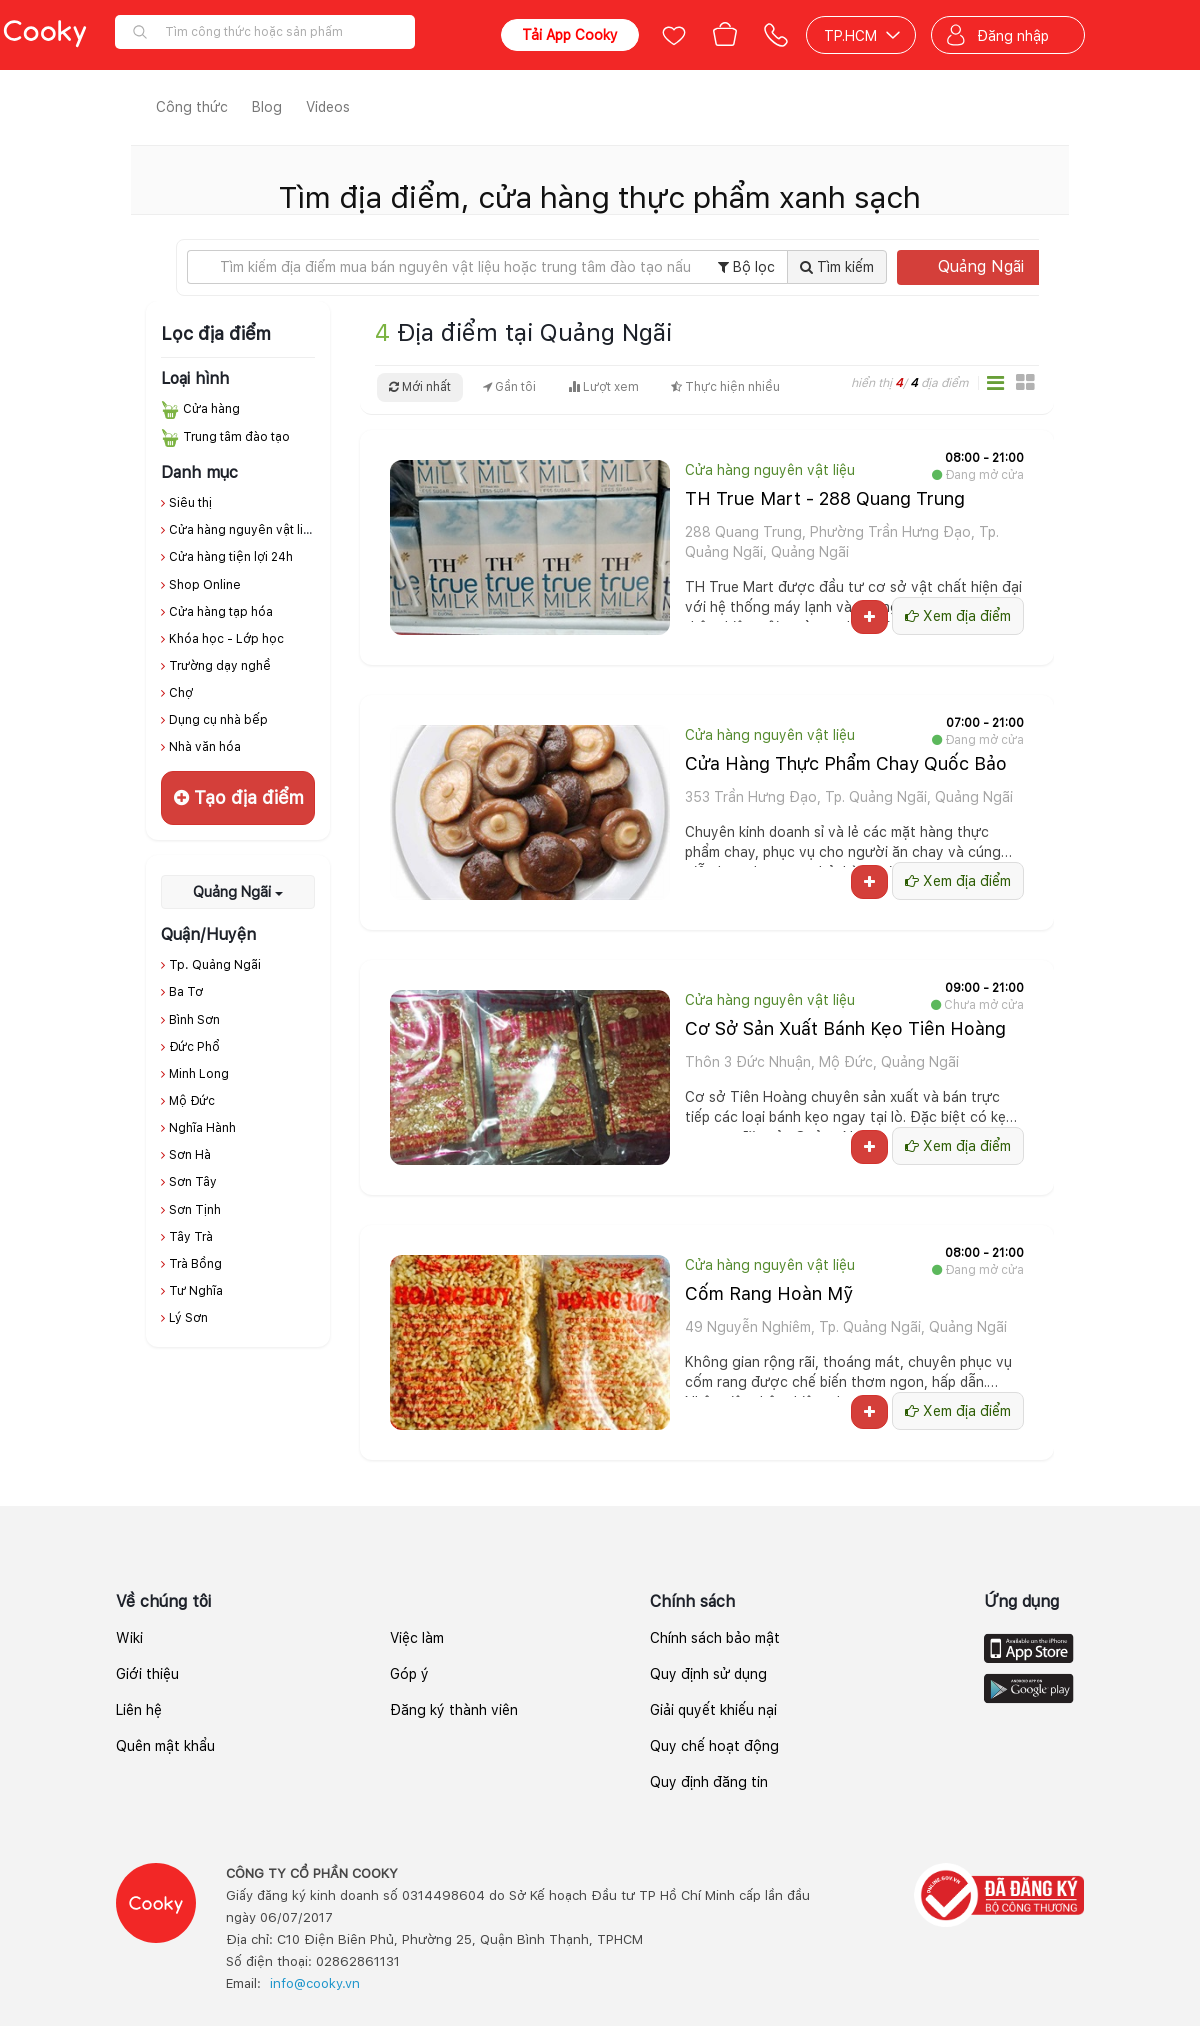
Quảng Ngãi (994, 266)
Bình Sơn (194, 1020)
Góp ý (409, 1674)
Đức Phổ (194, 1047)
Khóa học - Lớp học (226, 639)
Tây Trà (191, 1237)
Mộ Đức (192, 1101)
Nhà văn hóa (205, 747)
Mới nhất (420, 387)
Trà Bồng (195, 1264)
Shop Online (205, 585)
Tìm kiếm (837, 267)
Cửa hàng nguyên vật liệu (243, 530)
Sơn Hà (190, 1155)
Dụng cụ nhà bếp (218, 720)
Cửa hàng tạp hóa (221, 612)
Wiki (129, 1638)
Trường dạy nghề (220, 666)
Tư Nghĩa (196, 1291)
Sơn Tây (193, 1182)
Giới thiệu (147, 1674)
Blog (267, 107)
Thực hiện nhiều (725, 387)
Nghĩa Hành (202, 1128)
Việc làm (417, 1638)
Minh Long (199, 1074)
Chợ (181, 693)
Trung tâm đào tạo (236, 437)
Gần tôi (509, 387)
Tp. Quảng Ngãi (215, 965)
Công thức (192, 107)
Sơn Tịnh (195, 1210)
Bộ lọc (746, 267)
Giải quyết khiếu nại (713, 1710)
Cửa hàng (211, 409)
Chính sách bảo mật (715, 1638)
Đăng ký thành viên (454, 1710)
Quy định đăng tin (709, 1782)
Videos (328, 107)
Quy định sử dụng (708, 1674)
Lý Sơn (188, 1318)
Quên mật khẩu (165, 1746)
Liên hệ (139, 1710)
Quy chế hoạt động (714, 1746)
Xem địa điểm (958, 616)
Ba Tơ (186, 992)
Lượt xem (603, 387)
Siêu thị (190, 503)
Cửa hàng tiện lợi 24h (231, 557)
